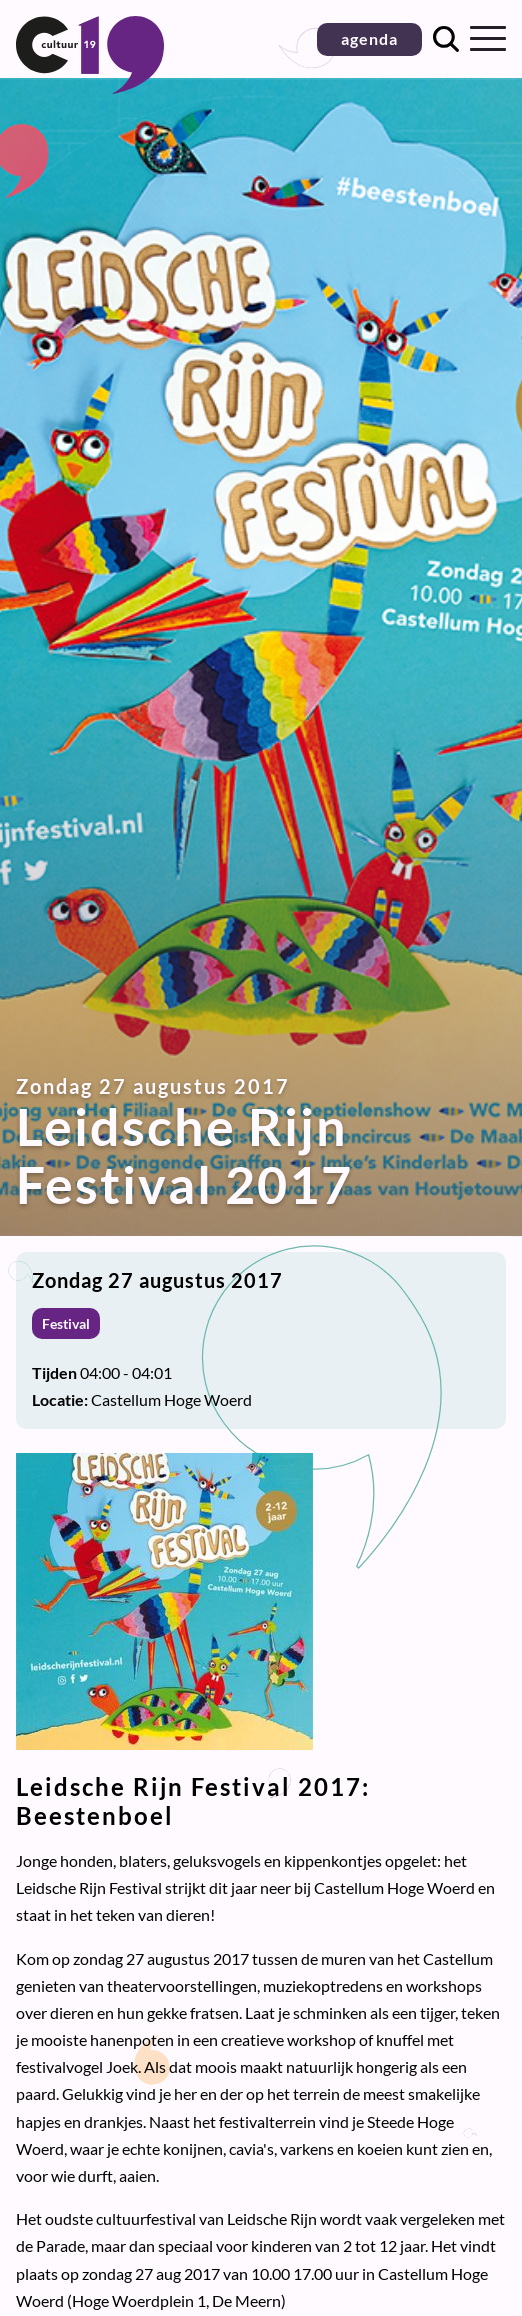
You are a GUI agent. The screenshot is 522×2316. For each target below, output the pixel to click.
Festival (66, 1323)
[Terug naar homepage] (90, 87)
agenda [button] (369, 38)
